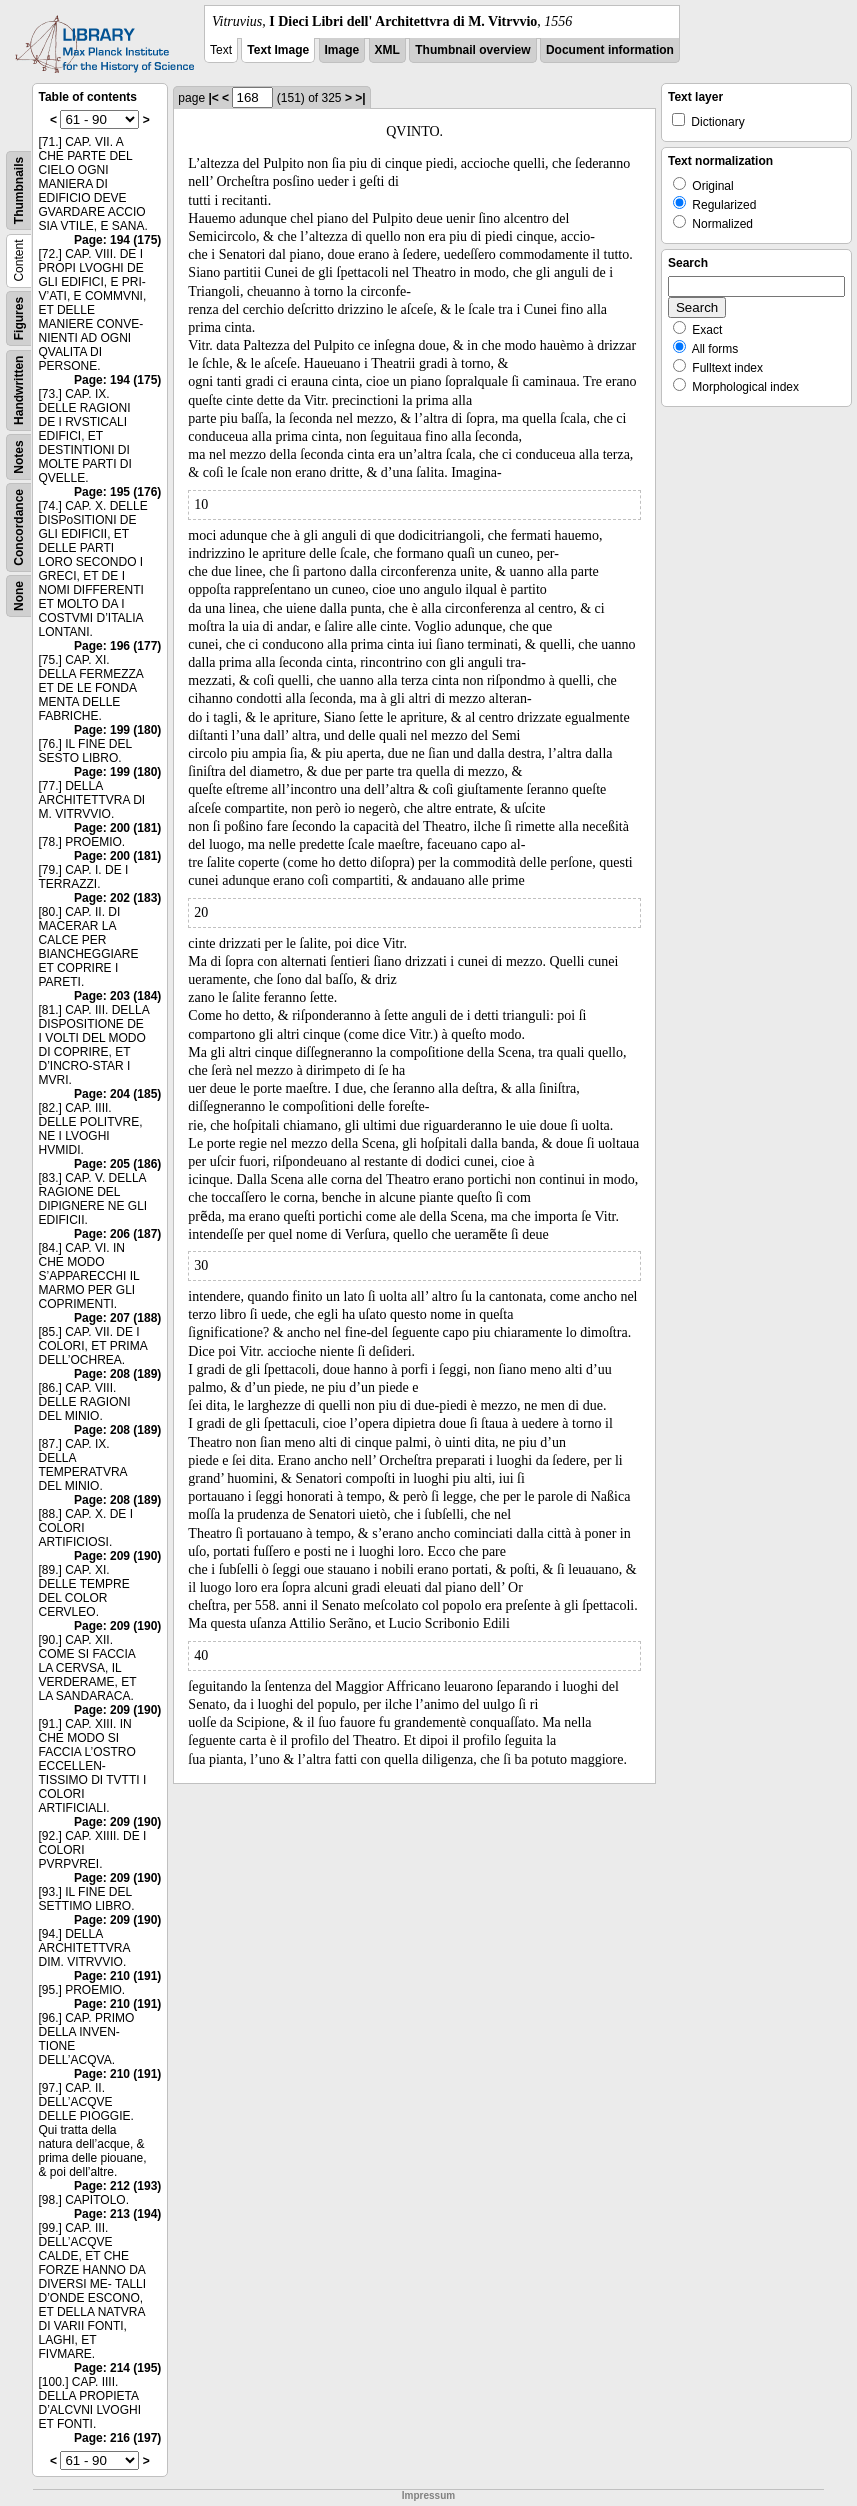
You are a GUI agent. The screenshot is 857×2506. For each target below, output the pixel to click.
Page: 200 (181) (117, 828)
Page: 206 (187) (117, 1234)
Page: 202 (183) (117, 898)
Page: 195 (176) (117, 492)
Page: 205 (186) (117, 1164)
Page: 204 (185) (117, 1094)
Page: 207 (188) (117, 1318)
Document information (610, 50)
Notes (19, 456)
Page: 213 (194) (117, 2214)
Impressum (428, 2495)
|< (213, 98)
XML (387, 50)
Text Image (278, 50)
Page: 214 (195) (117, 2368)
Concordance (19, 527)
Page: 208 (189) (117, 1374)
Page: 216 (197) (117, 2438)
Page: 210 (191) (117, 1976)
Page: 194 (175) (117, 240)
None (19, 596)
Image (342, 50)
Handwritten (19, 390)
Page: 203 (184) (117, 996)
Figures (19, 318)
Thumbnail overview (472, 50)
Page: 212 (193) (117, 2186)
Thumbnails (19, 190)
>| (360, 98)
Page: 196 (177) (117, 646)
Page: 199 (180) (117, 730)
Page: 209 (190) (117, 1556)
